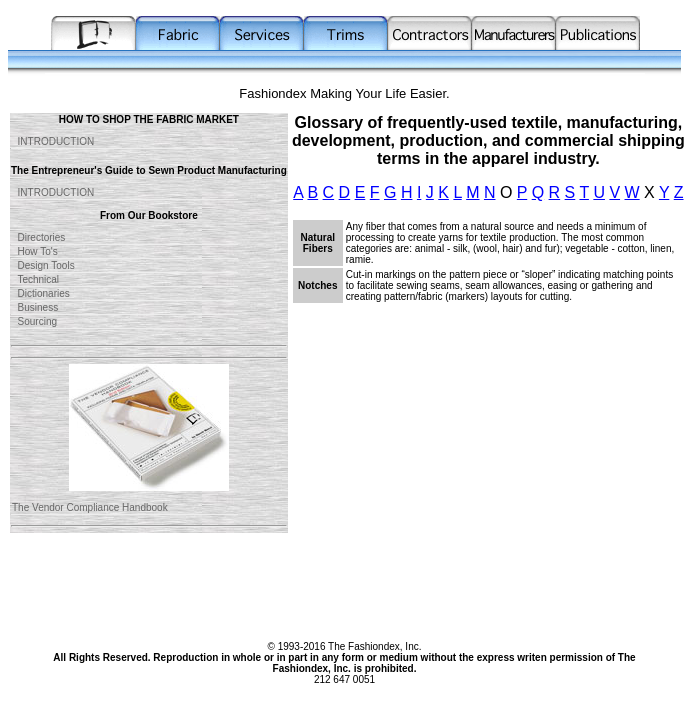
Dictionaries (41, 293)
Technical (35, 279)
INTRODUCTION (53, 141)
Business (35, 307)
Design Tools (43, 265)
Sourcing (34, 321)
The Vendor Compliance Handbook (90, 507)
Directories (38, 237)
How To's (35, 251)
